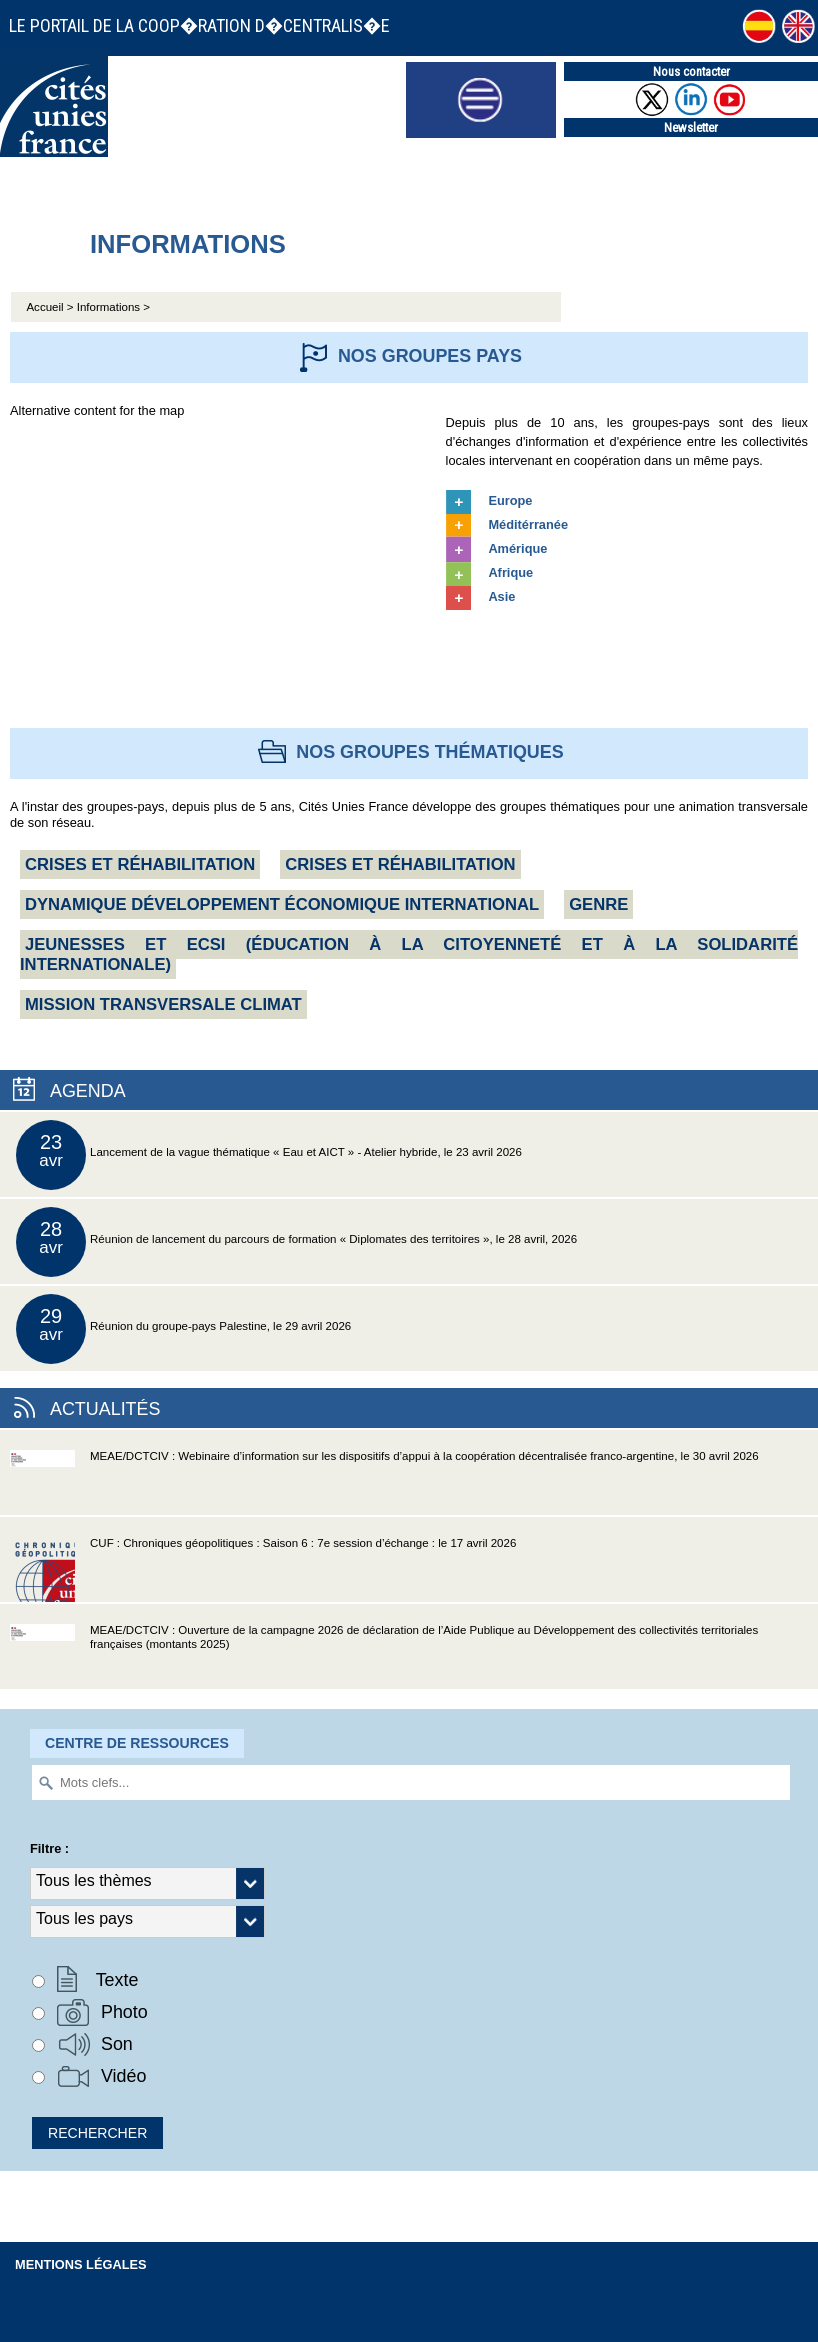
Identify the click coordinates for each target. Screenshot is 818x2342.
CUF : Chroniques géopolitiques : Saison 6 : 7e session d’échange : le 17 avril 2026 (263, 1569)
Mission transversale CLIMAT (163, 1004)
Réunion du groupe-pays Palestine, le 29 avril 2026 (183, 1329)
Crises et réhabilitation (140, 864)
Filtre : (49, 1848)
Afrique (510, 572)
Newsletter (691, 127)
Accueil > (51, 307)
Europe (510, 500)
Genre (598, 904)
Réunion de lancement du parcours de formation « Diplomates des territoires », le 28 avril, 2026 (296, 1242)
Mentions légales (81, 2264)
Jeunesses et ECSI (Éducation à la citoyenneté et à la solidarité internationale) (409, 954)
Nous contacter (691, 71)
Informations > (113, 307)
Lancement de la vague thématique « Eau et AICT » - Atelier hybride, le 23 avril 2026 (269, 1155)
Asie (501, 596)
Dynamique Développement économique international (282, 904)
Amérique (517, 548)
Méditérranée (528, 524)
